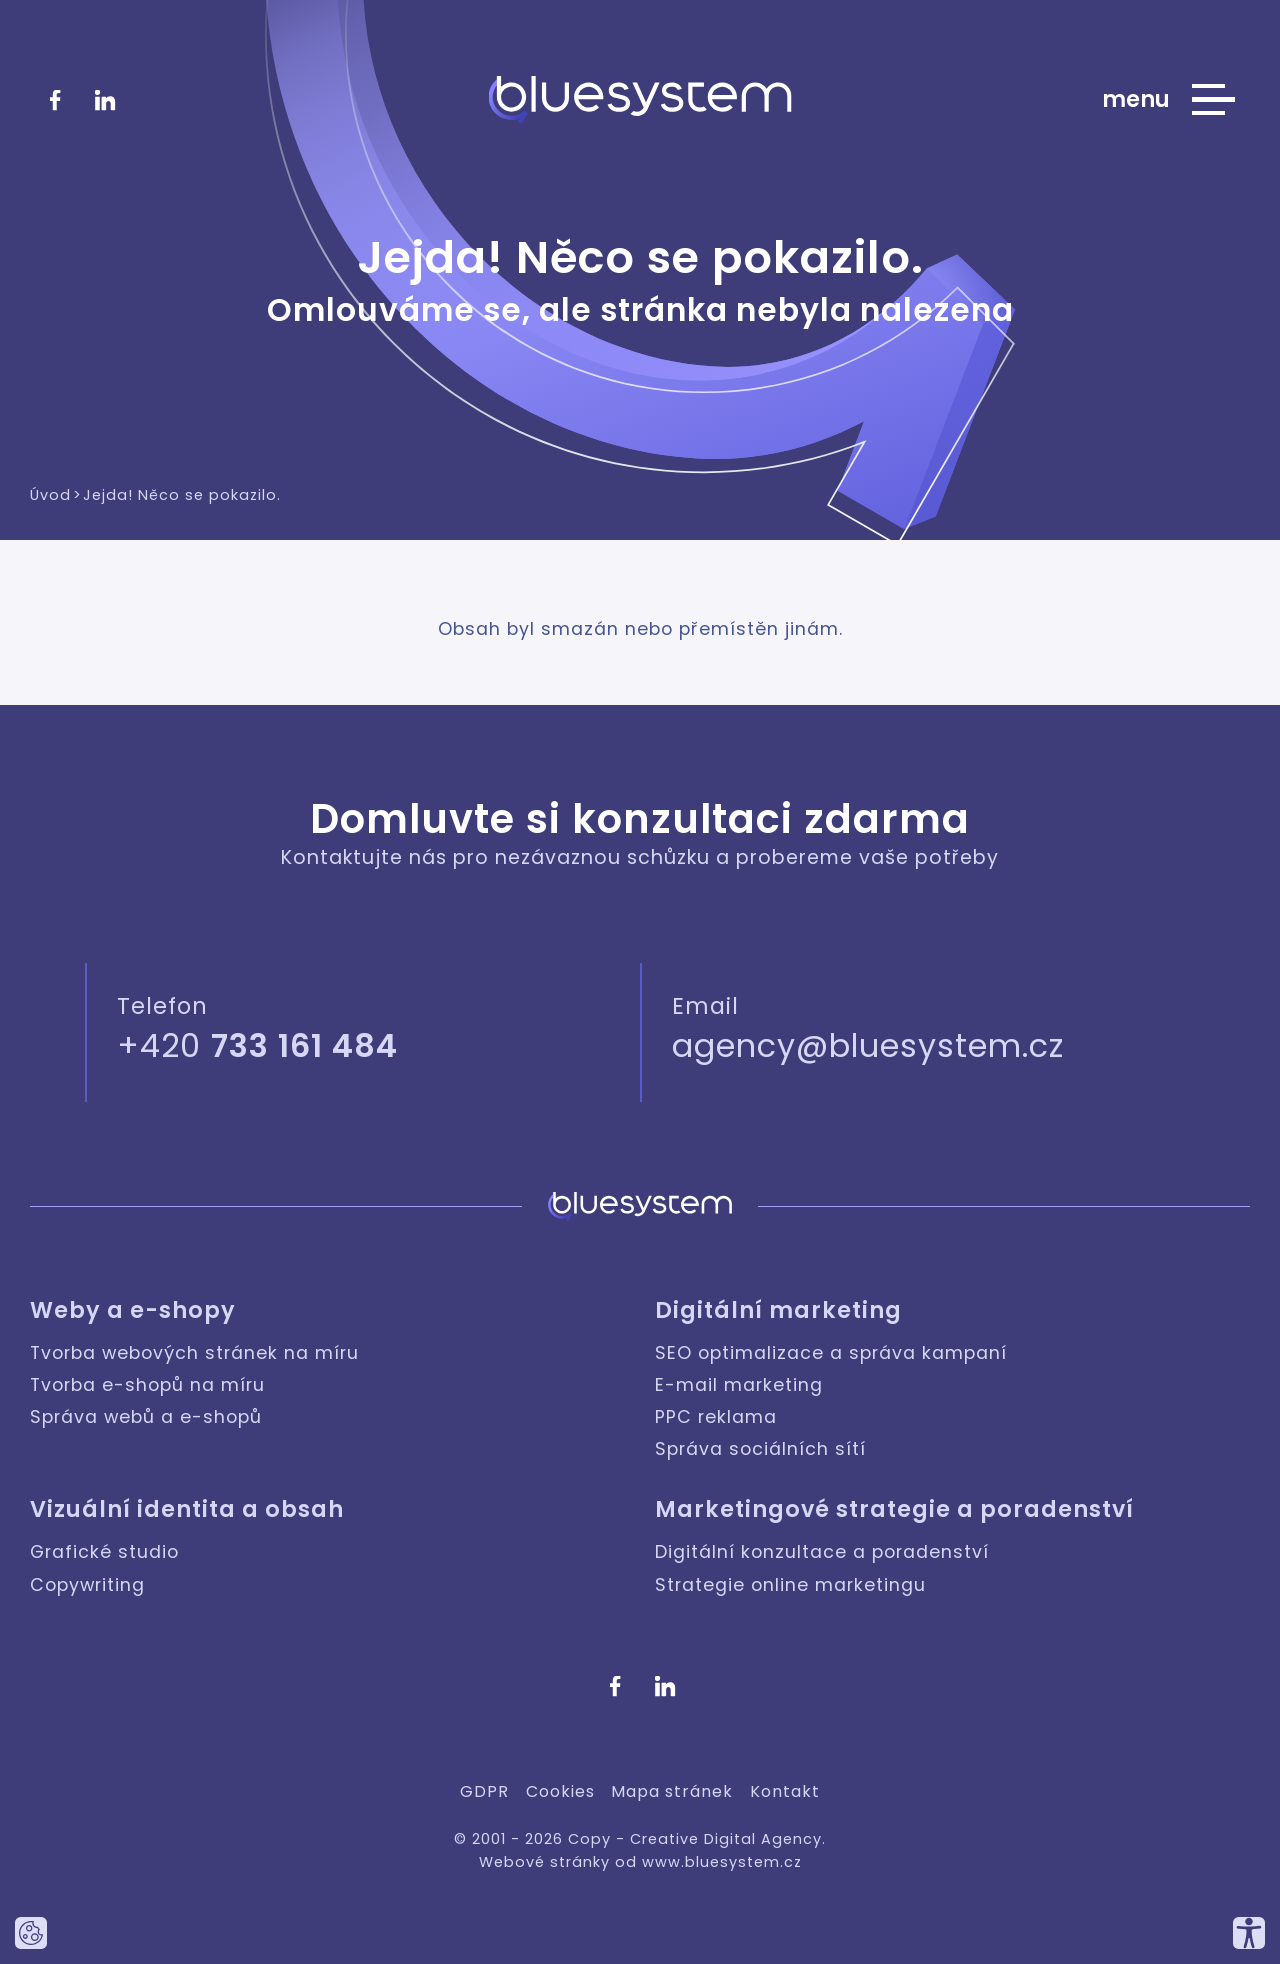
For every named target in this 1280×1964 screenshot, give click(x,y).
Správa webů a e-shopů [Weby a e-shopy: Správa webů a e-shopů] (146, 1417)
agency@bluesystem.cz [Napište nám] (868, 1045)
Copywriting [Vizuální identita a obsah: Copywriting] (87, 1585)
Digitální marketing (778, 1310)
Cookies (560, 1791)
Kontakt (785, 1791)
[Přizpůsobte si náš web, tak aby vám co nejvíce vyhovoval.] (1249, 1933)
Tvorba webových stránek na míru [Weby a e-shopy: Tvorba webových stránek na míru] (194, 1353)
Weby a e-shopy (133, 1310)
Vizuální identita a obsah (187, 1509)
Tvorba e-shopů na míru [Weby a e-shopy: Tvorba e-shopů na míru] (147, 1385)
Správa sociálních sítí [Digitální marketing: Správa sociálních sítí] (760, 1449)
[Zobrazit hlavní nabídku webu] (1168, 100)
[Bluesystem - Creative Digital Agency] (640, 100)
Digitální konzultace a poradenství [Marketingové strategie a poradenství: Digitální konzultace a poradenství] (822, 1552)
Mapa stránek (672, 1791)
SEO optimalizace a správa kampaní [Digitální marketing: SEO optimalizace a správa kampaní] (831, 1353)
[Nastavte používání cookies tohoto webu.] (31, 1933)
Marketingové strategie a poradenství (894, 1509)
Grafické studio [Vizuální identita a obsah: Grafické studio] (104, 1552)
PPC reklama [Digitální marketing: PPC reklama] (716, 1417)
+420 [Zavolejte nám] (257, 1045)
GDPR (484, 1791)
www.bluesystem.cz (722, 1862)
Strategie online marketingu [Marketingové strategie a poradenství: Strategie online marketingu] (790, 1585)
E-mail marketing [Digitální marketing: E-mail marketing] (739, 1385)
